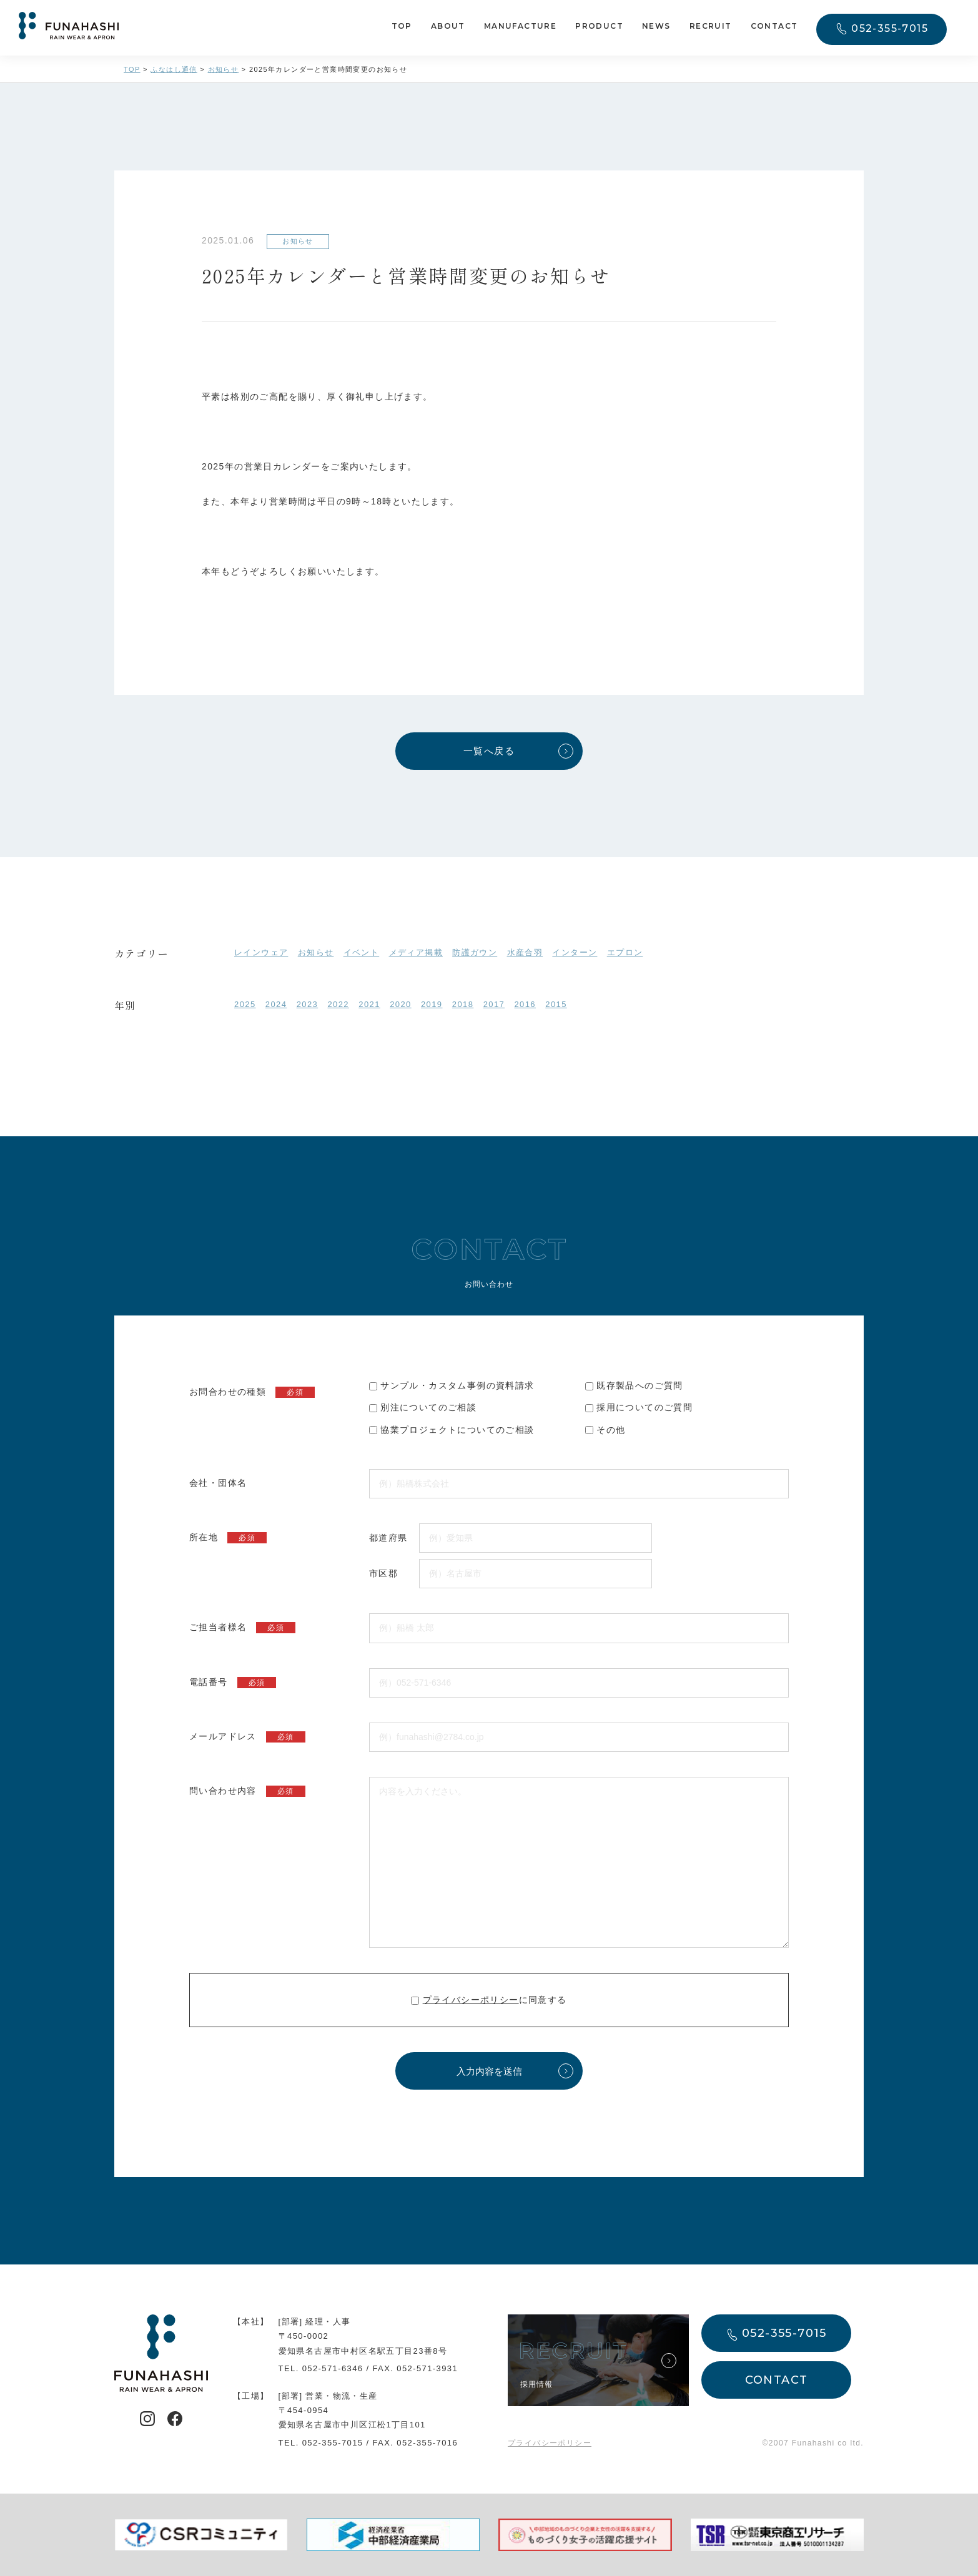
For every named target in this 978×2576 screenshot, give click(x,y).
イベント (361, 952)
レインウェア (261, 952)
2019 (432, 1004)
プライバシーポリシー (471, 2000)
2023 (308, 1004)
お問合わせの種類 (252, 1392)
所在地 (228, 1537)
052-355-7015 (889, 29)
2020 (401, 1004)
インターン (574, 952)
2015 (556, 1004)
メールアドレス (247, 1737)
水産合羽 (525, 952)
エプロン (625, 952)
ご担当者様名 (242, 1627)
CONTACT (774, 26)
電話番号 (232, 1682)
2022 (338, 1004)
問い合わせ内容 (247, 1791)
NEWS (656, 26)
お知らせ (316, 952)
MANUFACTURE (520, 26)
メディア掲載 (416, 952)
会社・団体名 (218, 1483)
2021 (369, 1004)
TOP (402, 26)
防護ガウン (474, 952)
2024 (276, 1004)
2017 (494, 1004)
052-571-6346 (332, 2368)
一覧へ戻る (489, 750)
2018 (463, 1004)
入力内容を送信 (489, 2071)
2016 (525, 1004)
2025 (245, 1004)
